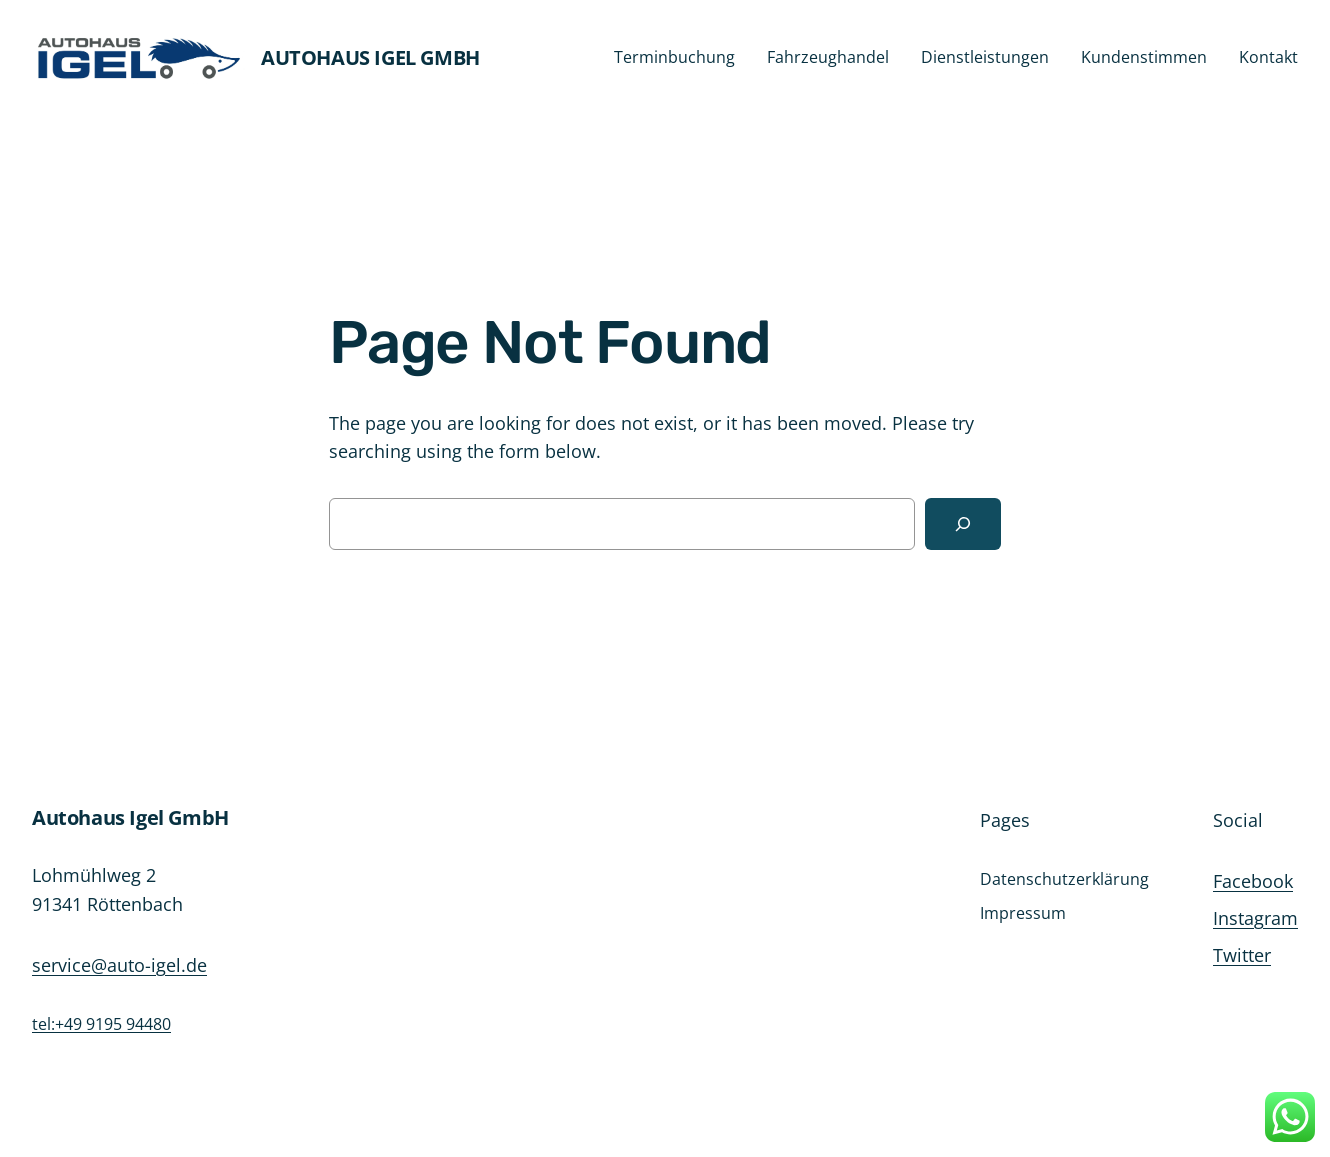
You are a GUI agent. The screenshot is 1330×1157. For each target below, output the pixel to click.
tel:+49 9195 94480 (101, 1024)
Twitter (1242, 955)
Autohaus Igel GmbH (370, 57)
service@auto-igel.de (119, 965)
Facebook (1253, 881)
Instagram (1255, 918)
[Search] (963, 524)
